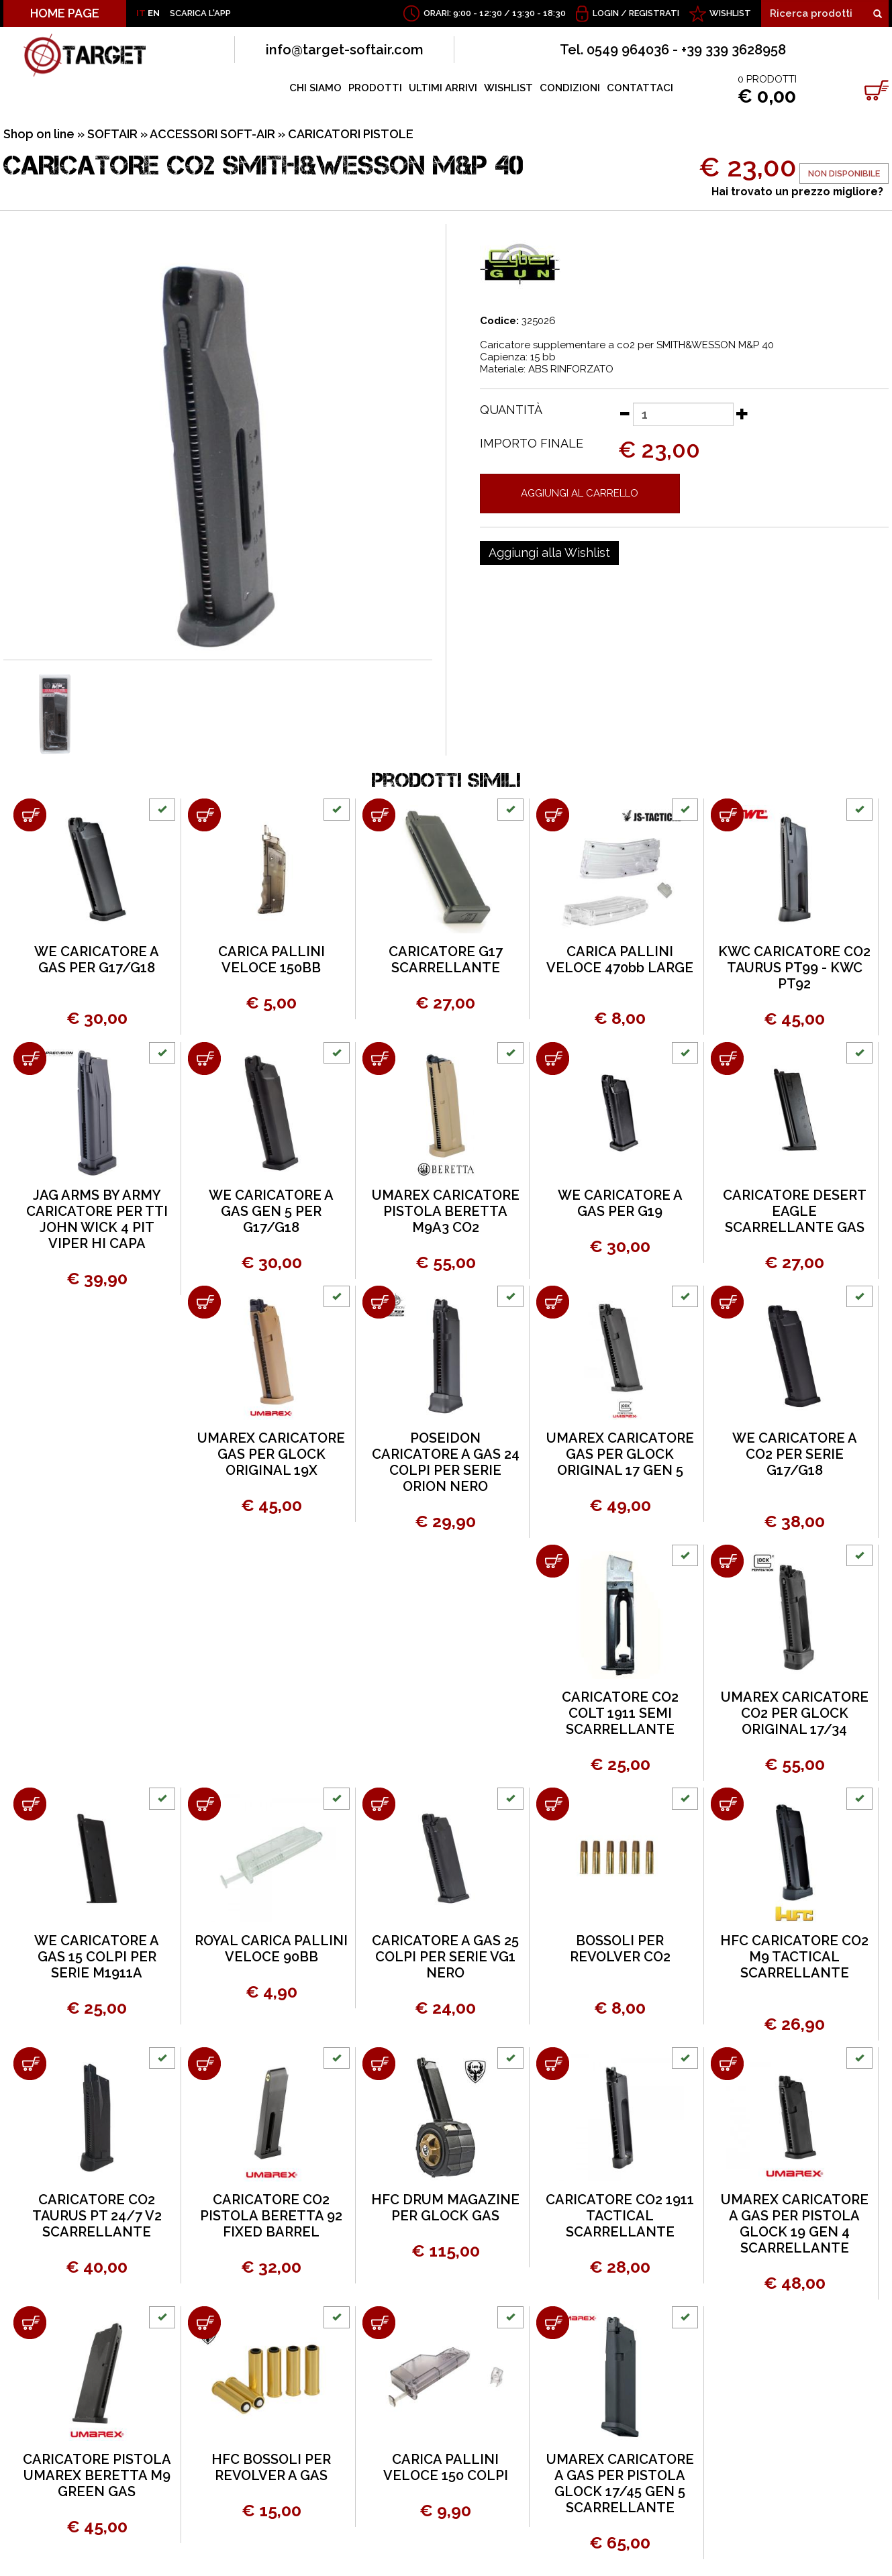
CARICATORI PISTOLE (350, 134)
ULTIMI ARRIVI (443, 88)
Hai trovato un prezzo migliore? (797, 191)
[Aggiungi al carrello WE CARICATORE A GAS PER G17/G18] (29, 814)
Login (606, 13)
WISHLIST (730, 13)
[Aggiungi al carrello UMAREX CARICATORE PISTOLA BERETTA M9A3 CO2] (378, 1058)
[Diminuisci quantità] (624, 413)
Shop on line (39, 134)
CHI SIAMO (315, 88)
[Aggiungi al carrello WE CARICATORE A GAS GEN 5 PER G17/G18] (204, 1058)
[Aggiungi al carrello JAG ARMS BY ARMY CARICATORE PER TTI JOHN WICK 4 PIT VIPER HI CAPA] (29, 1058)
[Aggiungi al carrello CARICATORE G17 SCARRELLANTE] (378, 814)
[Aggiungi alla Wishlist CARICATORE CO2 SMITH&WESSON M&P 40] (549, 553)
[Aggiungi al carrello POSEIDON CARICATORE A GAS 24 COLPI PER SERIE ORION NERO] (378, 1302)
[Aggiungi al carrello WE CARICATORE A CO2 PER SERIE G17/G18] (727, 1302)
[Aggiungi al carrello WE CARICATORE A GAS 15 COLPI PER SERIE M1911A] (29, 1804)
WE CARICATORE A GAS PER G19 (620, 1203)
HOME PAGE (64, 13)
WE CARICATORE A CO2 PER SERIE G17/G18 (794, 1454)
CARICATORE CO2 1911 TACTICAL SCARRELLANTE (620, 2216)
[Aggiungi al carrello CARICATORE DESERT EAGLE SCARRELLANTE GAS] (727, 1058)
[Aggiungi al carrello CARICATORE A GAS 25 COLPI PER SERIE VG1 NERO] (378, 1804)
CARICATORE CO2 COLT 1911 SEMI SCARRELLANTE (620, 1713)
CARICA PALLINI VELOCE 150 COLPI (445, 2467)
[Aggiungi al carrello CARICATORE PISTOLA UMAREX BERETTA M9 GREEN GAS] (29, 2322)
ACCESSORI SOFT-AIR (212, 134)
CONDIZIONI (570, 88)
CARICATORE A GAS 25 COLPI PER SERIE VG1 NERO (445, 1957)
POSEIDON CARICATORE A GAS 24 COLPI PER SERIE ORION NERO (445, 1462)
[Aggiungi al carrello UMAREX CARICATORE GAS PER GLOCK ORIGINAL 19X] (204, 1302)
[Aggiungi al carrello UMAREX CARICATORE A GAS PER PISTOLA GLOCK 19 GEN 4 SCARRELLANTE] (727, 2063)
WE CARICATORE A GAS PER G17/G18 (96, 959)
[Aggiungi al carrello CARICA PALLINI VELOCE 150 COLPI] (378, 2322)
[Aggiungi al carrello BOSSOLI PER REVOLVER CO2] (552, 1804)
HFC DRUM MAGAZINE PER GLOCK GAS (445, 2208)
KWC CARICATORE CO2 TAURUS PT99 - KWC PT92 (794, 967)
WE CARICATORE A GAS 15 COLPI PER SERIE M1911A (96, 1957)
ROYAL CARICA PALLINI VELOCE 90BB (271, 1949)
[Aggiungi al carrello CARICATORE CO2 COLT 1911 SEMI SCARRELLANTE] (552, 1561)
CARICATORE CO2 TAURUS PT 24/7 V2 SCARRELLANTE (97, 2216)
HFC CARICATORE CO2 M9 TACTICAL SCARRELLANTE (794, 1957)
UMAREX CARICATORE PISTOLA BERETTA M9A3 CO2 (445, 1211)
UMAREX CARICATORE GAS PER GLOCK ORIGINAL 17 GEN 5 (620, 1454)
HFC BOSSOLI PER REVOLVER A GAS (271, 2467)
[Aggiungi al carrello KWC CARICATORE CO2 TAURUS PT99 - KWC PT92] (727, 814)
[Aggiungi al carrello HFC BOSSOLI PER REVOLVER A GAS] (204, 2322)
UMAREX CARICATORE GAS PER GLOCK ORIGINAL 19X (271, 1454)
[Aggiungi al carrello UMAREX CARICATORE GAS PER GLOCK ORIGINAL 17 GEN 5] (552, 1302)
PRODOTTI (375, 88)
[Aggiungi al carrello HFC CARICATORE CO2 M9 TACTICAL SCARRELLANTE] (727, 1804)
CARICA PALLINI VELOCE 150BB (271, 959)
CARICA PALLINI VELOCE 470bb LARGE (619, 959)
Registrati (654, 13)
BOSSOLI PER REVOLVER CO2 (620, 1949)
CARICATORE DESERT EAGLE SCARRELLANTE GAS (794, 1211)
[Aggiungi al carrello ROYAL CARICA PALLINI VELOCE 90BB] (204, 1804)
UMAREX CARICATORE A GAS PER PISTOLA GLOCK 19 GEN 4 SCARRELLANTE (795, 2224)
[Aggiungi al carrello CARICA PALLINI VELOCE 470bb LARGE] (552, 814)
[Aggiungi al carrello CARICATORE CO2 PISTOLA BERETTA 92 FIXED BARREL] (204, 2063)
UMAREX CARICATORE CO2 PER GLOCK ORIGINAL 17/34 (795, 1713)
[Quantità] (683, 414)
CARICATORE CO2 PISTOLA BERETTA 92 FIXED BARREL (271, 2216)
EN (154, 13)
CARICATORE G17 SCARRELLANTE (446, 959)
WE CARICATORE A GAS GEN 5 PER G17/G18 (271, 1211)
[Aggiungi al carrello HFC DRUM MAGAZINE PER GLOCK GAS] (378, 2063)
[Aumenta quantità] (742, 413)
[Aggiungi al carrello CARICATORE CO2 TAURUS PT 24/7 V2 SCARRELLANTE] (29, 2063)
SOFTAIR (112, 134)
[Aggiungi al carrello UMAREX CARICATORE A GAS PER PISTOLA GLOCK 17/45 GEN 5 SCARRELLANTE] (552, 2322)
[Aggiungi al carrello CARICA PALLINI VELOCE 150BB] (204, 814)
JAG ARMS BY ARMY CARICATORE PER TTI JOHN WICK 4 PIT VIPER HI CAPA (97, 1219)
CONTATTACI (640, 88)
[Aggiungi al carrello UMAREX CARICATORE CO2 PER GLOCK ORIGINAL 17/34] (727, 1561)
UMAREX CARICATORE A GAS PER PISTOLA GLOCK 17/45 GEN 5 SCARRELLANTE (620, 2483)
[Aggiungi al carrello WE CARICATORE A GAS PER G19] (552, 1058)
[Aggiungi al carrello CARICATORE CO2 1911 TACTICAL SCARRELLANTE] (552, 2063)
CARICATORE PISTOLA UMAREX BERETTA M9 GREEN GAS (97, 2475)
